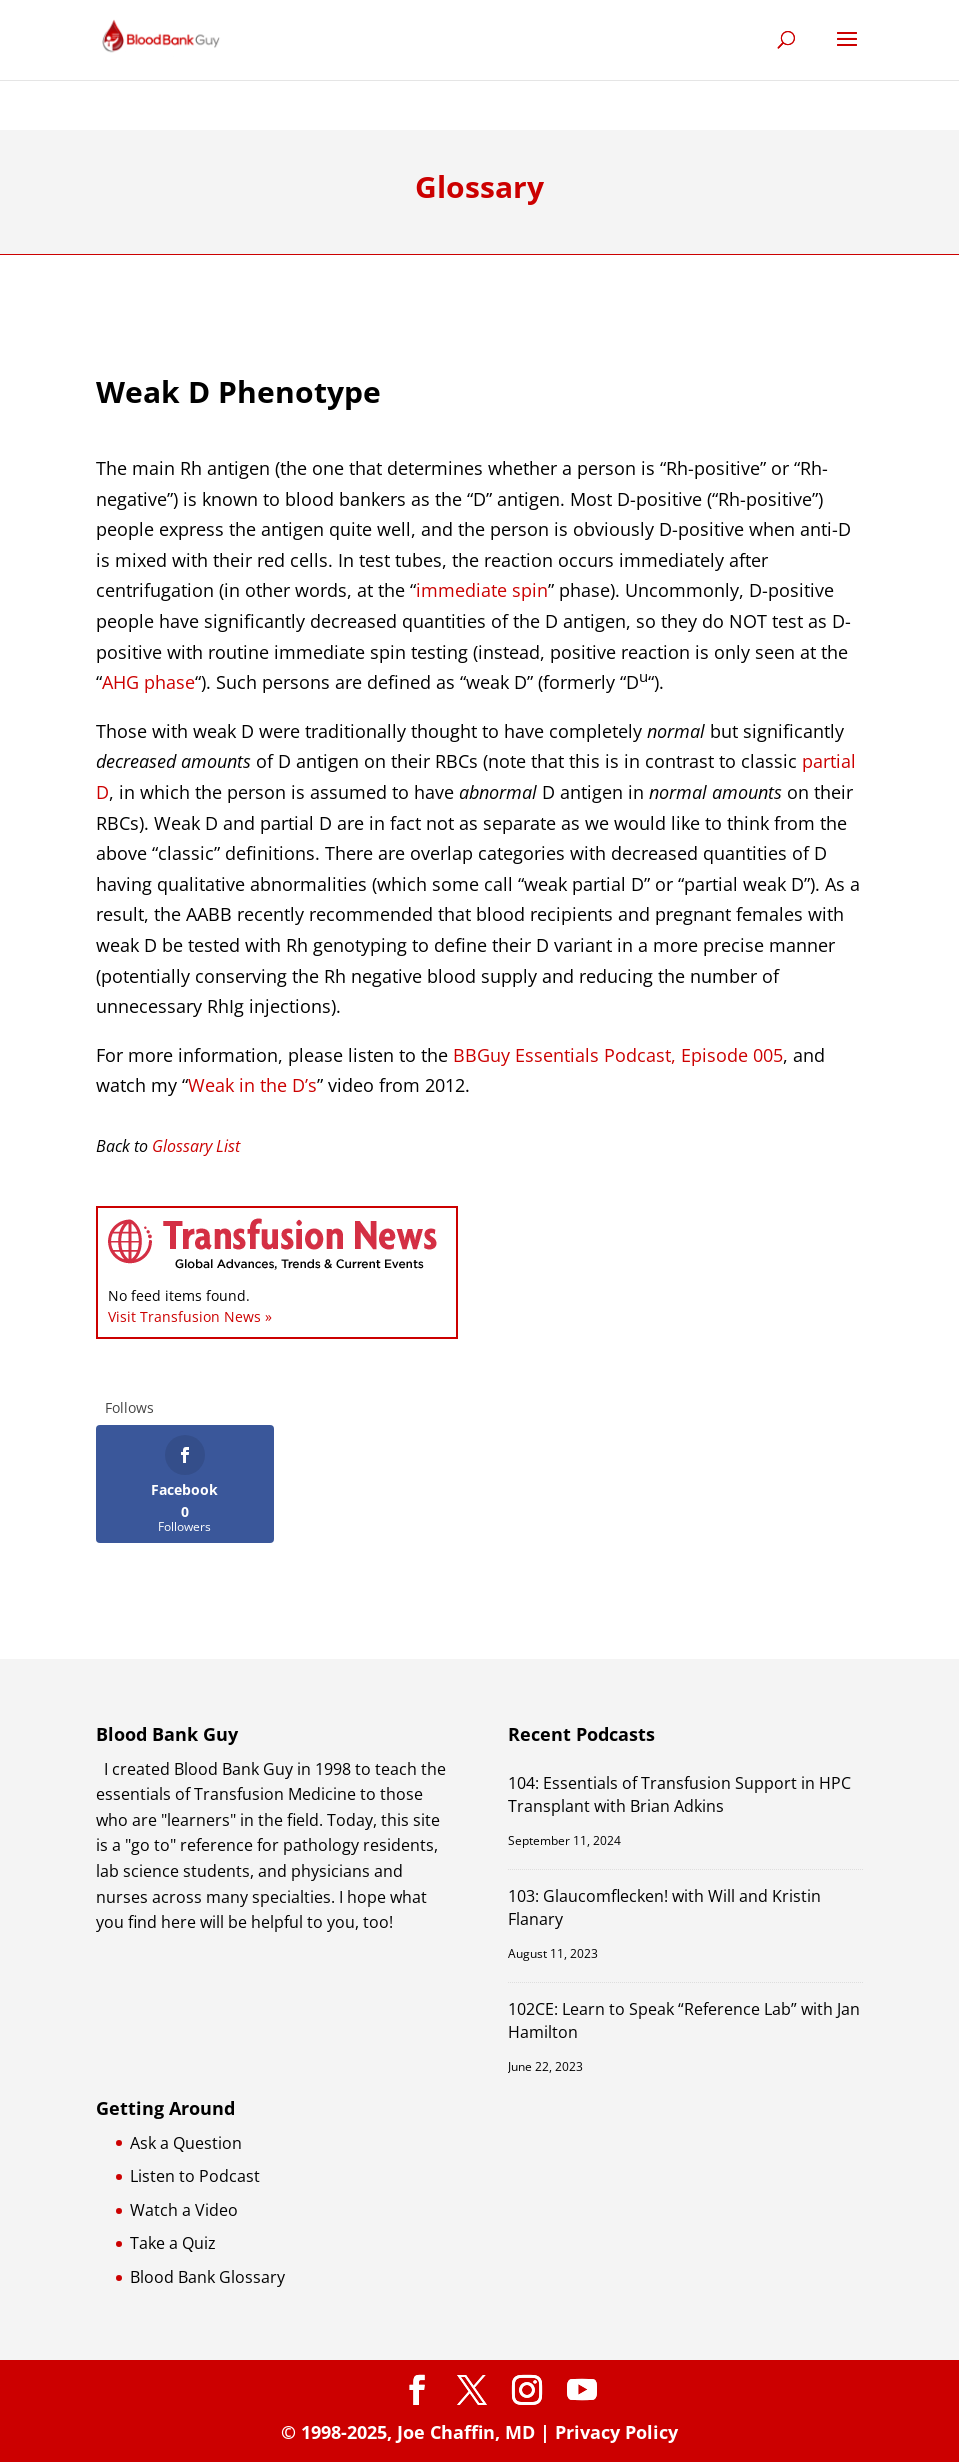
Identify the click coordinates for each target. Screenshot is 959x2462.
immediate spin (482, 590)
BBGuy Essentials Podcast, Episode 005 (618, 1055)
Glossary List (196, 1146)
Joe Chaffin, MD (466, 2432)
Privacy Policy (616, 2432)
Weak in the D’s (252, 1085)
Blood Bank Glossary (207, 2277)
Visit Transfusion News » (190, 1316)
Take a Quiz (173, 2243)
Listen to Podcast (195, 2176)
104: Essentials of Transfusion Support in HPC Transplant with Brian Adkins (679, 1794)
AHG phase (148, 682)
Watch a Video (184, 2210)
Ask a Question (186, 2143)
